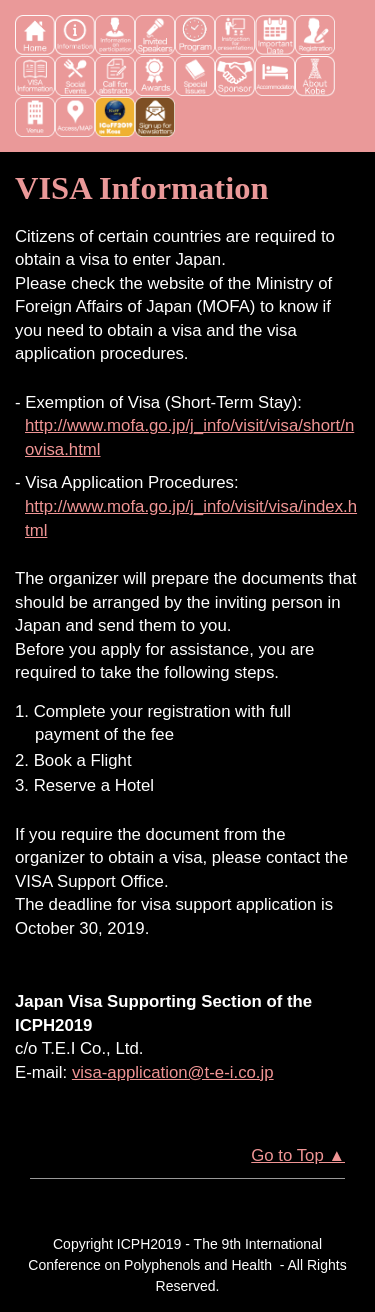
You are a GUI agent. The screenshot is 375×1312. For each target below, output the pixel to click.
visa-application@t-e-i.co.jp (173, 1072)
